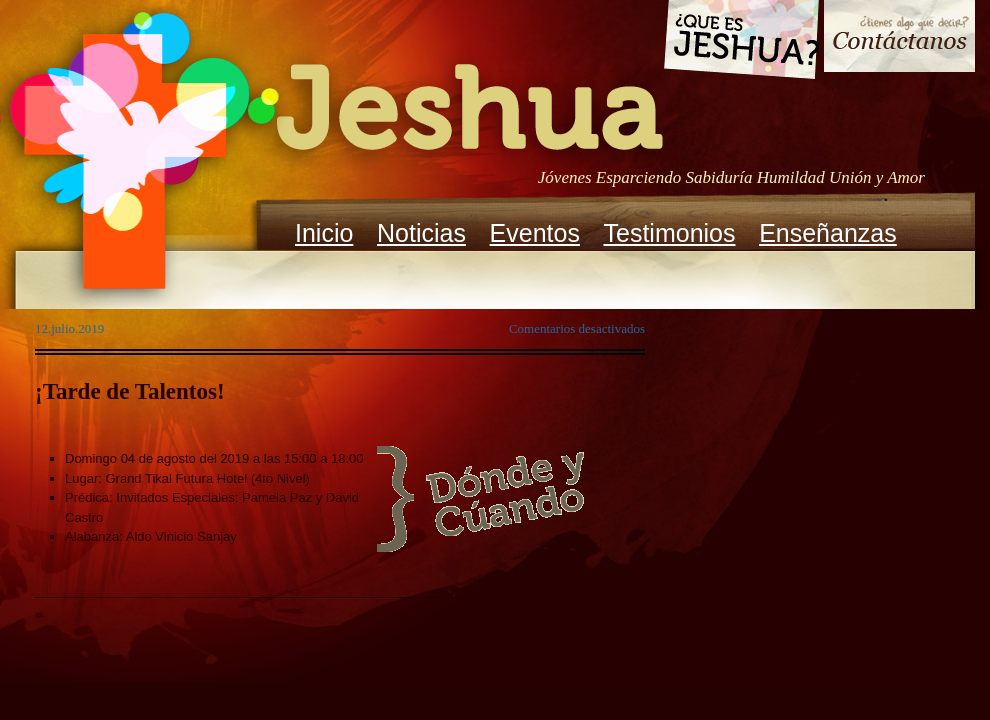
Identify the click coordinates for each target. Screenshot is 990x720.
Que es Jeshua (740, 43)
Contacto (899, 38)
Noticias (421, 233)
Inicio (324, 233)
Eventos (535, 233)
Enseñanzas (828, 233)
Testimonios (670, 233)
